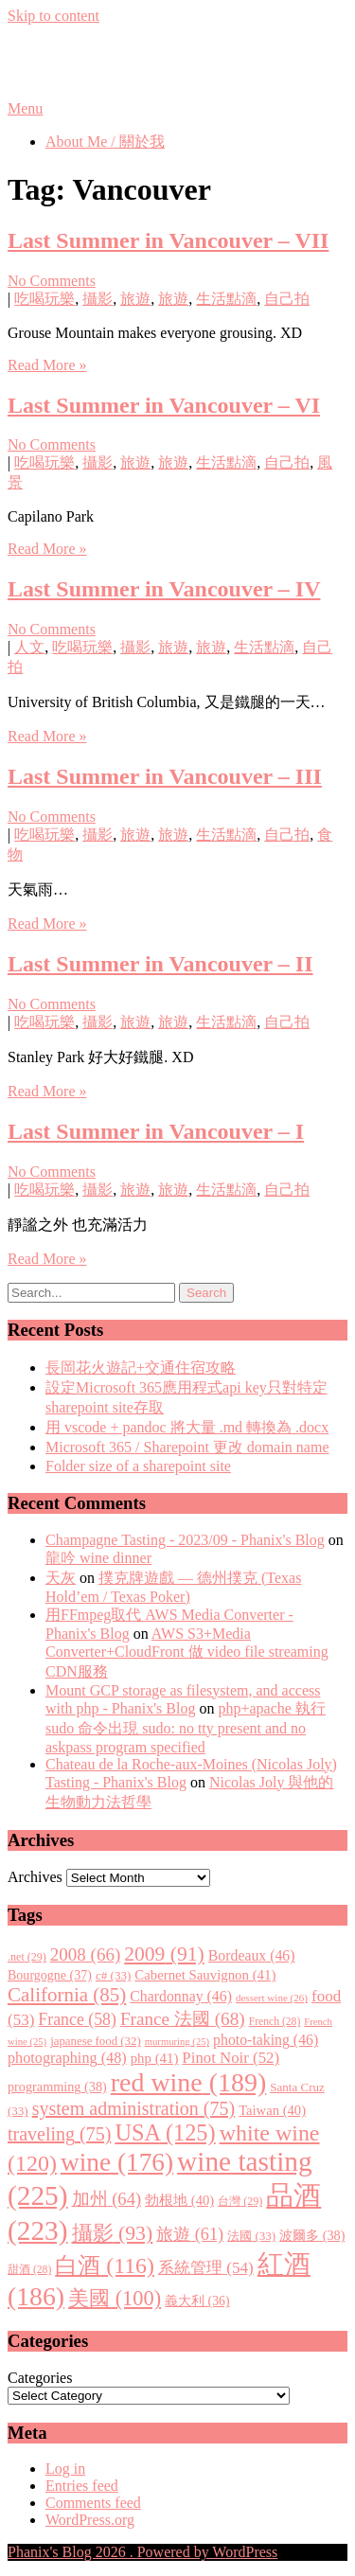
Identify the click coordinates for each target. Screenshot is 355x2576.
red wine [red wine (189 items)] (188, 2082)
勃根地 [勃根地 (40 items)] (179, 2200)
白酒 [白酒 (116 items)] (104, 2265)
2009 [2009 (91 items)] (164, 1954)
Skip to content (53, 16)
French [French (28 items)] (275, 2022)
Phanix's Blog (97, 61)
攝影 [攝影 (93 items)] (112, 2233)
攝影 (97, 299)
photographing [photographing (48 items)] (67, 2058)
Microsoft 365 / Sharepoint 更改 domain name (187, 1447)
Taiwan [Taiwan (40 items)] (272, 2110)
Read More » (47, 365)
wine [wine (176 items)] (117, 2162)
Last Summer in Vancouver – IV (164, 589)
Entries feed (81, 2486)
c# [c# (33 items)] (113, 1975)
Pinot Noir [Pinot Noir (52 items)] (230, 2058)
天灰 (60, 1578)
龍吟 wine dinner (98, 1558)
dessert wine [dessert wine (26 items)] (272, 1997)
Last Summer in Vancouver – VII (168, 240)
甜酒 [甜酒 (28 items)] (29, 2270)
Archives (35, 1877)
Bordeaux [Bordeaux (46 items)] (251, 1955)
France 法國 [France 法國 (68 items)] (182, 2019)
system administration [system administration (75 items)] (133, 2108)
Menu (25, 108)
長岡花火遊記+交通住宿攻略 (140, 1367)
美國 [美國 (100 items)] (114, 2298)
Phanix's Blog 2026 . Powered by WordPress (142, 2552)
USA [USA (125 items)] (165, 2132)
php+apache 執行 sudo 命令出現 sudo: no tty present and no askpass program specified (185, 1727)
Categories (40, 2378)
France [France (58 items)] (77, 2019)
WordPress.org (89, 2520)
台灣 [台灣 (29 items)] (240, 2201)
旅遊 (135, 299)
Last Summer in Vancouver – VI (164, 405)
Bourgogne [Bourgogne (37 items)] (50, 1974)
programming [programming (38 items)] (57, 2086)
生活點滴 (226, 299)
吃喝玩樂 (44, 299)
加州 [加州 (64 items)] (107, 2199)
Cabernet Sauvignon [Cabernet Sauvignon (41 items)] (204, 1974)
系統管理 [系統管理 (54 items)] (206, 2268)
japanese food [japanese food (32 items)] (95, 2041)
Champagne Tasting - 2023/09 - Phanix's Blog (185, 1540)
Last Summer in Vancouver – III (165, 776)
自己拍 (287, 299)
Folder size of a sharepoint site (138, 1466)
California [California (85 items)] (67, 1994)
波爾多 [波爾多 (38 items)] (312, 2235)
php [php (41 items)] (155, 2058)
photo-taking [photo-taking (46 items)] (265, 2040)
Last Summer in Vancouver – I (156, 1131)
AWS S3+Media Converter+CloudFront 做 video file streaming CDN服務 (186, 1652)
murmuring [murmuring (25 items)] (177, 2041)
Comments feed (93, 2503)
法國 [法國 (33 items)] (251, 2236)
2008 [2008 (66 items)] (85, 1954)
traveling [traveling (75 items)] (59, 2133)
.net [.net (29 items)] (27, 1956)
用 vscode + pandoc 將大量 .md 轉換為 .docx (186, 1427)
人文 (29, 647)
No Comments (52, 281)
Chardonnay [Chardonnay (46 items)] (181, 1996)
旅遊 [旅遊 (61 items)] (189, 2234)
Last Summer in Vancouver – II (160, 963)
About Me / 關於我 (105, 141)
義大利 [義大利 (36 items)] (197, 2301)
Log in (65, 2469)
